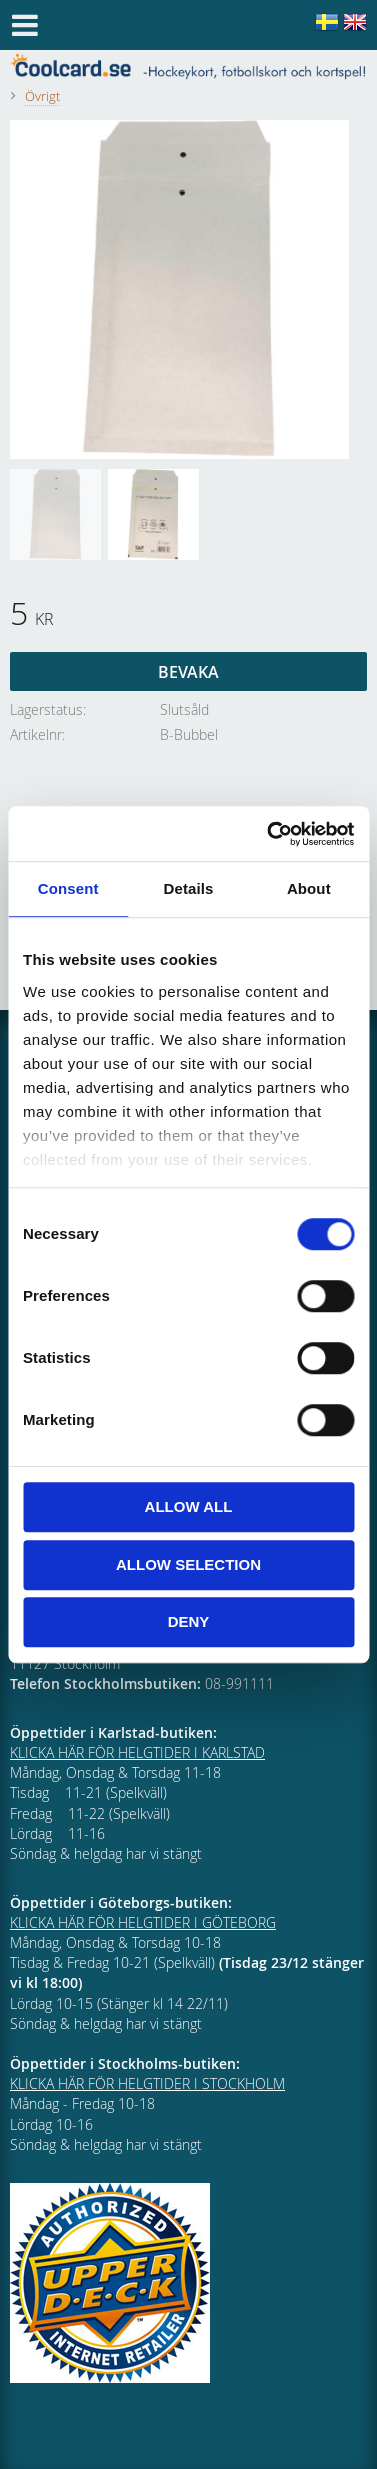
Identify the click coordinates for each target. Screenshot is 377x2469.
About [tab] (309, 888)
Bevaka (188, 672)
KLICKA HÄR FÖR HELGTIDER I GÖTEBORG (143, 1922)
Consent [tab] (68, 888)
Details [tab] (189, 888)
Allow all (189, 1506)
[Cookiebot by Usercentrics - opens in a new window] (269, 834)
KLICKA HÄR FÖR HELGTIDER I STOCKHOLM (147, 2083)
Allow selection (188, 1564)
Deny (189, 1621)
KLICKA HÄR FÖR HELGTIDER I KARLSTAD (137, 1752)
